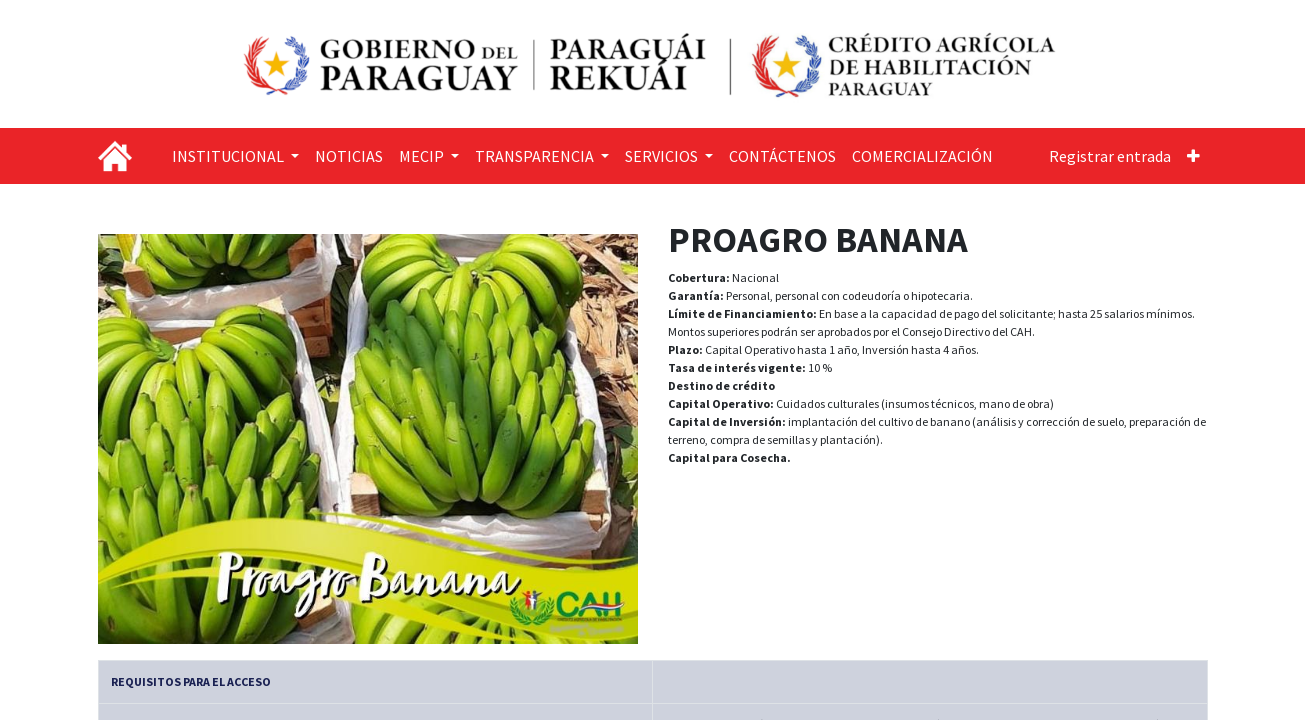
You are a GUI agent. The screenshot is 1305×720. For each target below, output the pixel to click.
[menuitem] (349, 156)
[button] (1193, 156)
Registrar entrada (1110, 156)
